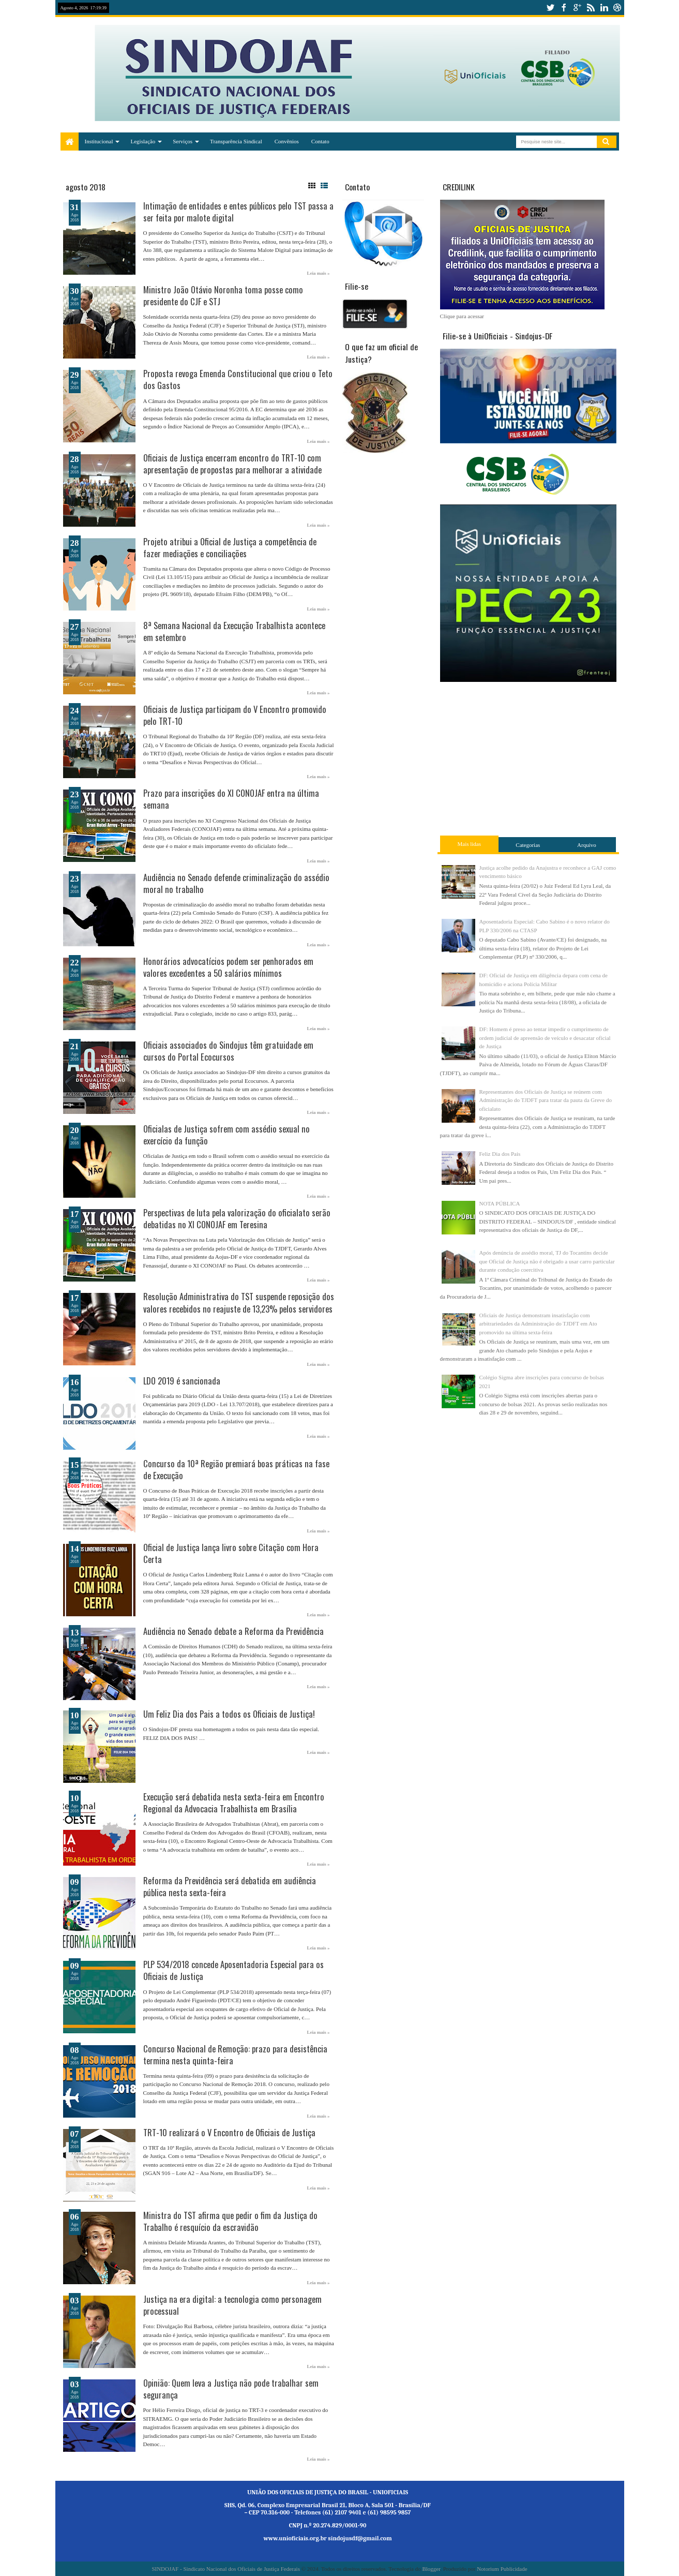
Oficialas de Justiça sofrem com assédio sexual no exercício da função (226, 1134)
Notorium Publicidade (502, 2569)
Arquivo (586, 845)
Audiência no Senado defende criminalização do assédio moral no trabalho (236, 883)
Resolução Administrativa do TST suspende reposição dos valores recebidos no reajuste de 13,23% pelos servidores (238, 1302)
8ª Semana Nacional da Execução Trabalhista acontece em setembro (234, 631)
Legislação (143, 141)
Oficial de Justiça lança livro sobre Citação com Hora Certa (231, 1553)
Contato (320, 141)
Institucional (99, 141)
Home (70, 141)
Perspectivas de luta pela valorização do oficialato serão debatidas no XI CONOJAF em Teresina (236, 1218)
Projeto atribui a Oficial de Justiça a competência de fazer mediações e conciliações (229, 547)
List (324, 186)
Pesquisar (606, 142)
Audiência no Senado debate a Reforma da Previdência (233, 1631)
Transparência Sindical (236, 141)
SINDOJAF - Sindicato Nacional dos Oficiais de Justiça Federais (226, 2569)
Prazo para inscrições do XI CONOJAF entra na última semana (231, 798)
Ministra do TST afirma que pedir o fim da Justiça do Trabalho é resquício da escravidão (230, 2221)
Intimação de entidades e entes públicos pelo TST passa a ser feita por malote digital (238, 211)
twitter (550, 7)
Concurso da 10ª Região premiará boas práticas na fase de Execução (236, 1469)
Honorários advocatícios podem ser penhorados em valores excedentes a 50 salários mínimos (228, 967)
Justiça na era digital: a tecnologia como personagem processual (232, 2304)
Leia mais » (318, 273)
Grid (312, 186)
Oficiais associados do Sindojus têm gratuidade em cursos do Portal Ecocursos (228, 1050)
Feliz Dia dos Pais (500, 1154)
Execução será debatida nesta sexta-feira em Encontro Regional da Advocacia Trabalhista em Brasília (233, 1802)
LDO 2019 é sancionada (181, 1380)
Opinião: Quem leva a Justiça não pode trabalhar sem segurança (231, 2388)
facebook (563, 7)
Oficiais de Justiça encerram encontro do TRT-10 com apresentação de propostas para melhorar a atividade (232, 463)
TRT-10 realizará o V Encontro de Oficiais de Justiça (229, 2132)
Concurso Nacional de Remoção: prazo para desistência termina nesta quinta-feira (235, 2054)
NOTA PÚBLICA (499, 1203)
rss (590, 7)
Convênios (287, 141)
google (577, 7)
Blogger (431, 2569)
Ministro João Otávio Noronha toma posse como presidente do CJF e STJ (223, 295)
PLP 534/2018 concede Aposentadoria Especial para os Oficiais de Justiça (233, 1970)
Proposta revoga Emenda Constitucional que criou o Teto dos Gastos (238, 379)
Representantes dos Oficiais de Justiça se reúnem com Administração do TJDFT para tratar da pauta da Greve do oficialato (545, 1100)
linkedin (604, 7)
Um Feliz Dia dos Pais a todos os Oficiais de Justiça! (229, 1713)
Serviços (182, 141)
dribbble (617, 7)
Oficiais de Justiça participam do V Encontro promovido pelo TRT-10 (234, 715)
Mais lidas (469, 844)
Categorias (528, 845)
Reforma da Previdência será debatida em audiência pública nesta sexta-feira (229, 1886)
